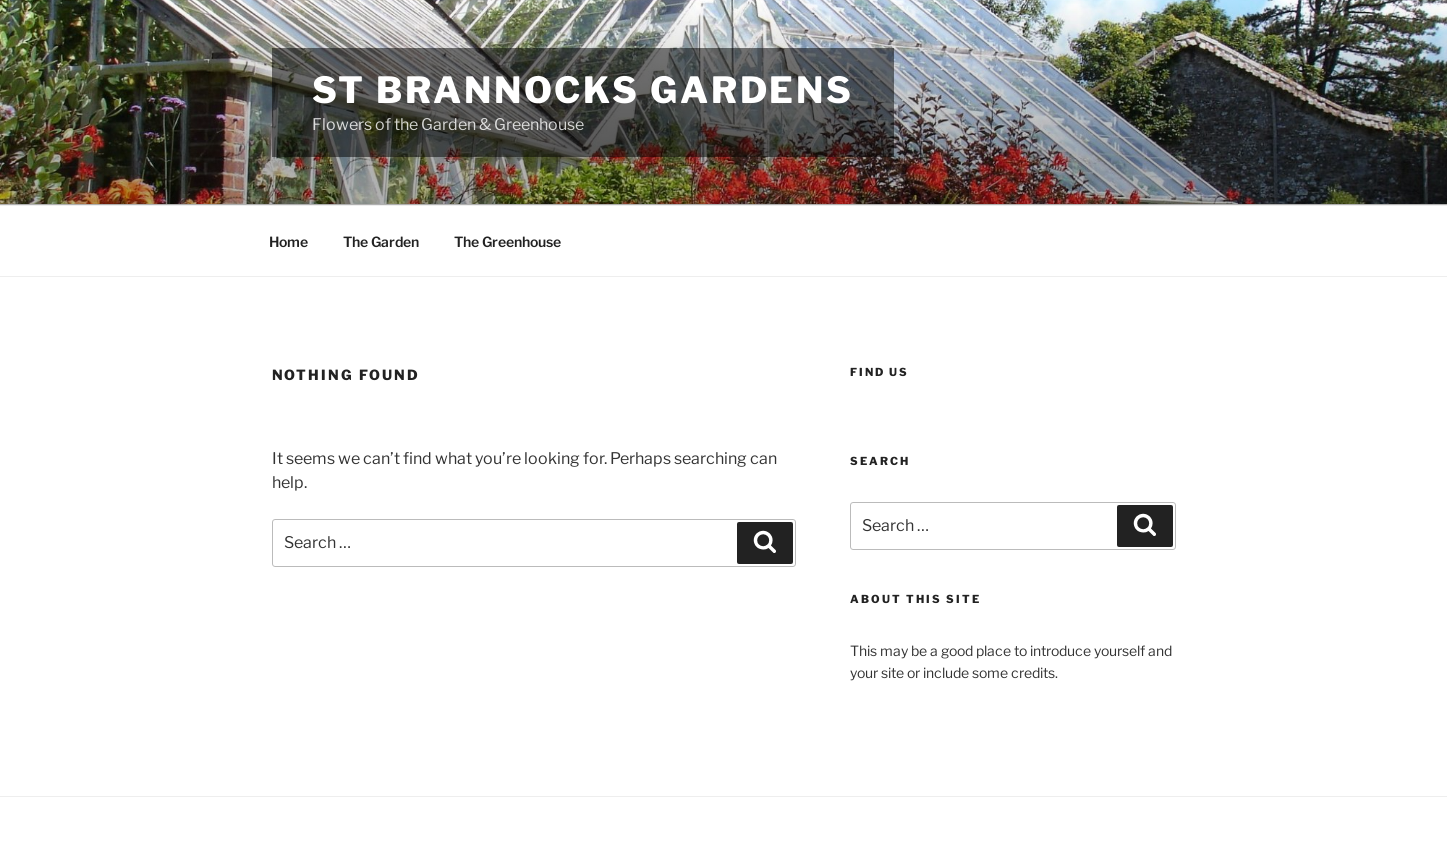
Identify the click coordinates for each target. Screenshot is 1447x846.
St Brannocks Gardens (583, 90)
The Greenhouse (507, 241)
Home (288, 241)
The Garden (381, 241)
